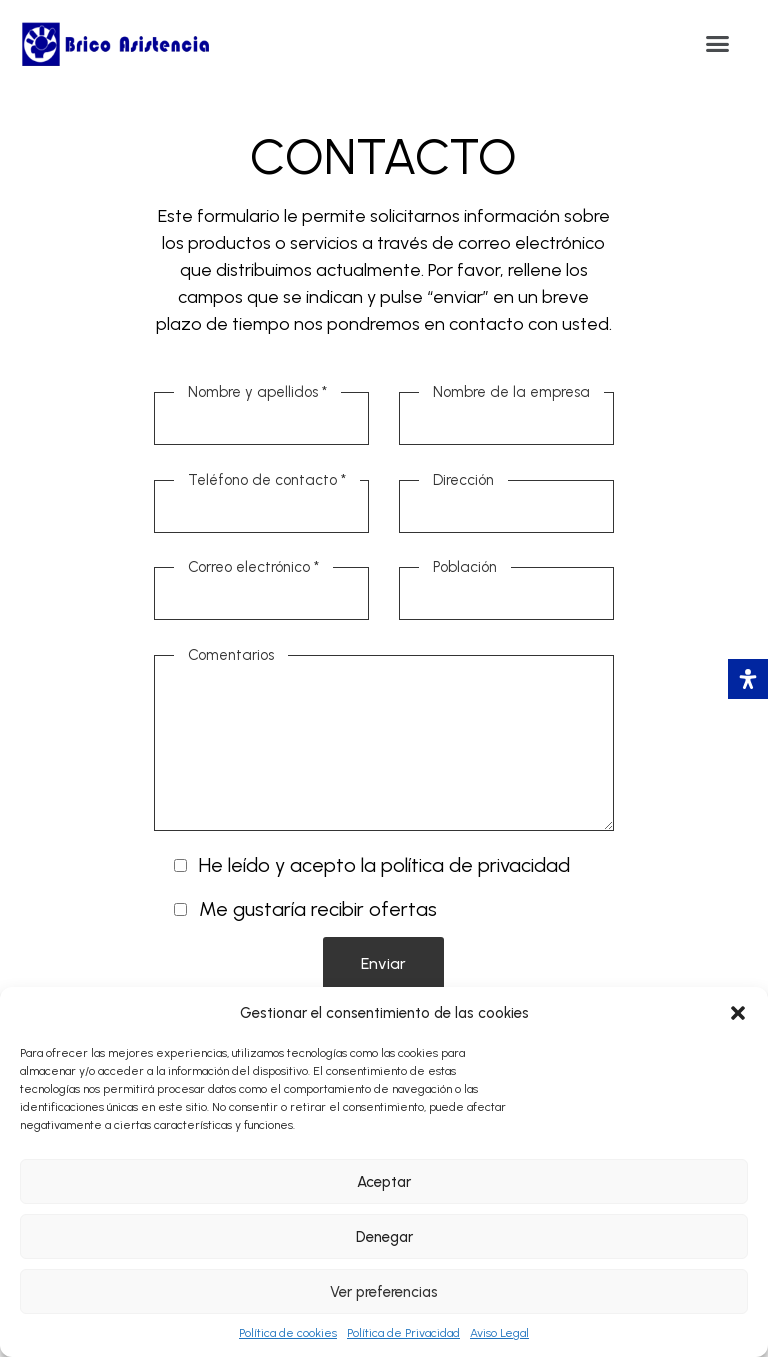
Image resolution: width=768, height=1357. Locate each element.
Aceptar (384, 1182)
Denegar (384, 1237)
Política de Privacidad (403, 1333)
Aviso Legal (499, 1333)
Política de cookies (288, 1333)
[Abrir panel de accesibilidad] (748, 679)
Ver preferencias (384, 1292)
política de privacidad (475, 865)
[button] (738, 1013)
